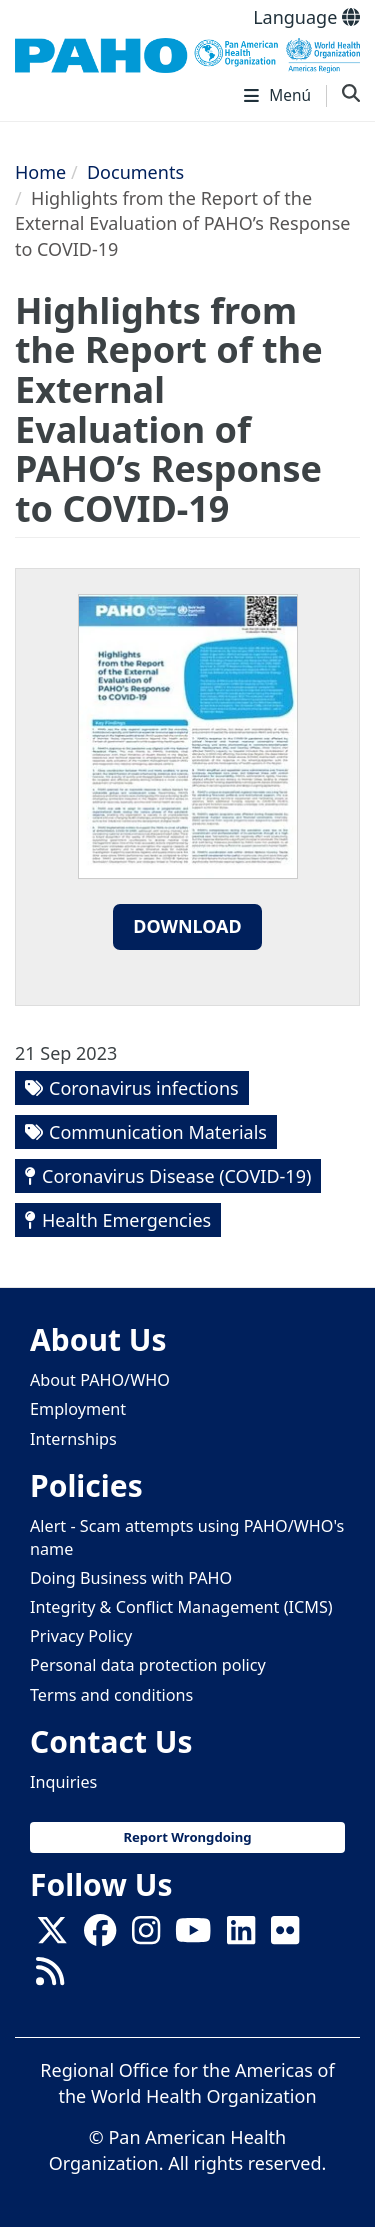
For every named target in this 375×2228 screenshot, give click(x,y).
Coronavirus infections (144, 1088)
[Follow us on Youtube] (193, 1936)
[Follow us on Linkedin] (241, 1936)
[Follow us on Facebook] (100, 1936)
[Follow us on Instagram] (146, 1936)
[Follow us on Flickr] (285, 1936)
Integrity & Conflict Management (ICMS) (181, 1607)
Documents (135, 172)
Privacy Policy (81, 1636)
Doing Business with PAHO (131, 1578)
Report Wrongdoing (187, 1837)
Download (187, 926)
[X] (52, 1936)
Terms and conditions (111, 1695)
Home (40, 172)
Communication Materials (158, 1132)
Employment (78, 1409)
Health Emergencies (126, 1220)
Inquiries (63, 1782)
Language (306, 17)
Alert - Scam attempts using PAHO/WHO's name (187, 1537)
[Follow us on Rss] (50, 1977)
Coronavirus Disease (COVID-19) (176, 1176)
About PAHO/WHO (100, 1380)
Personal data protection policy (148, 1665)
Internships (73, 1439)
